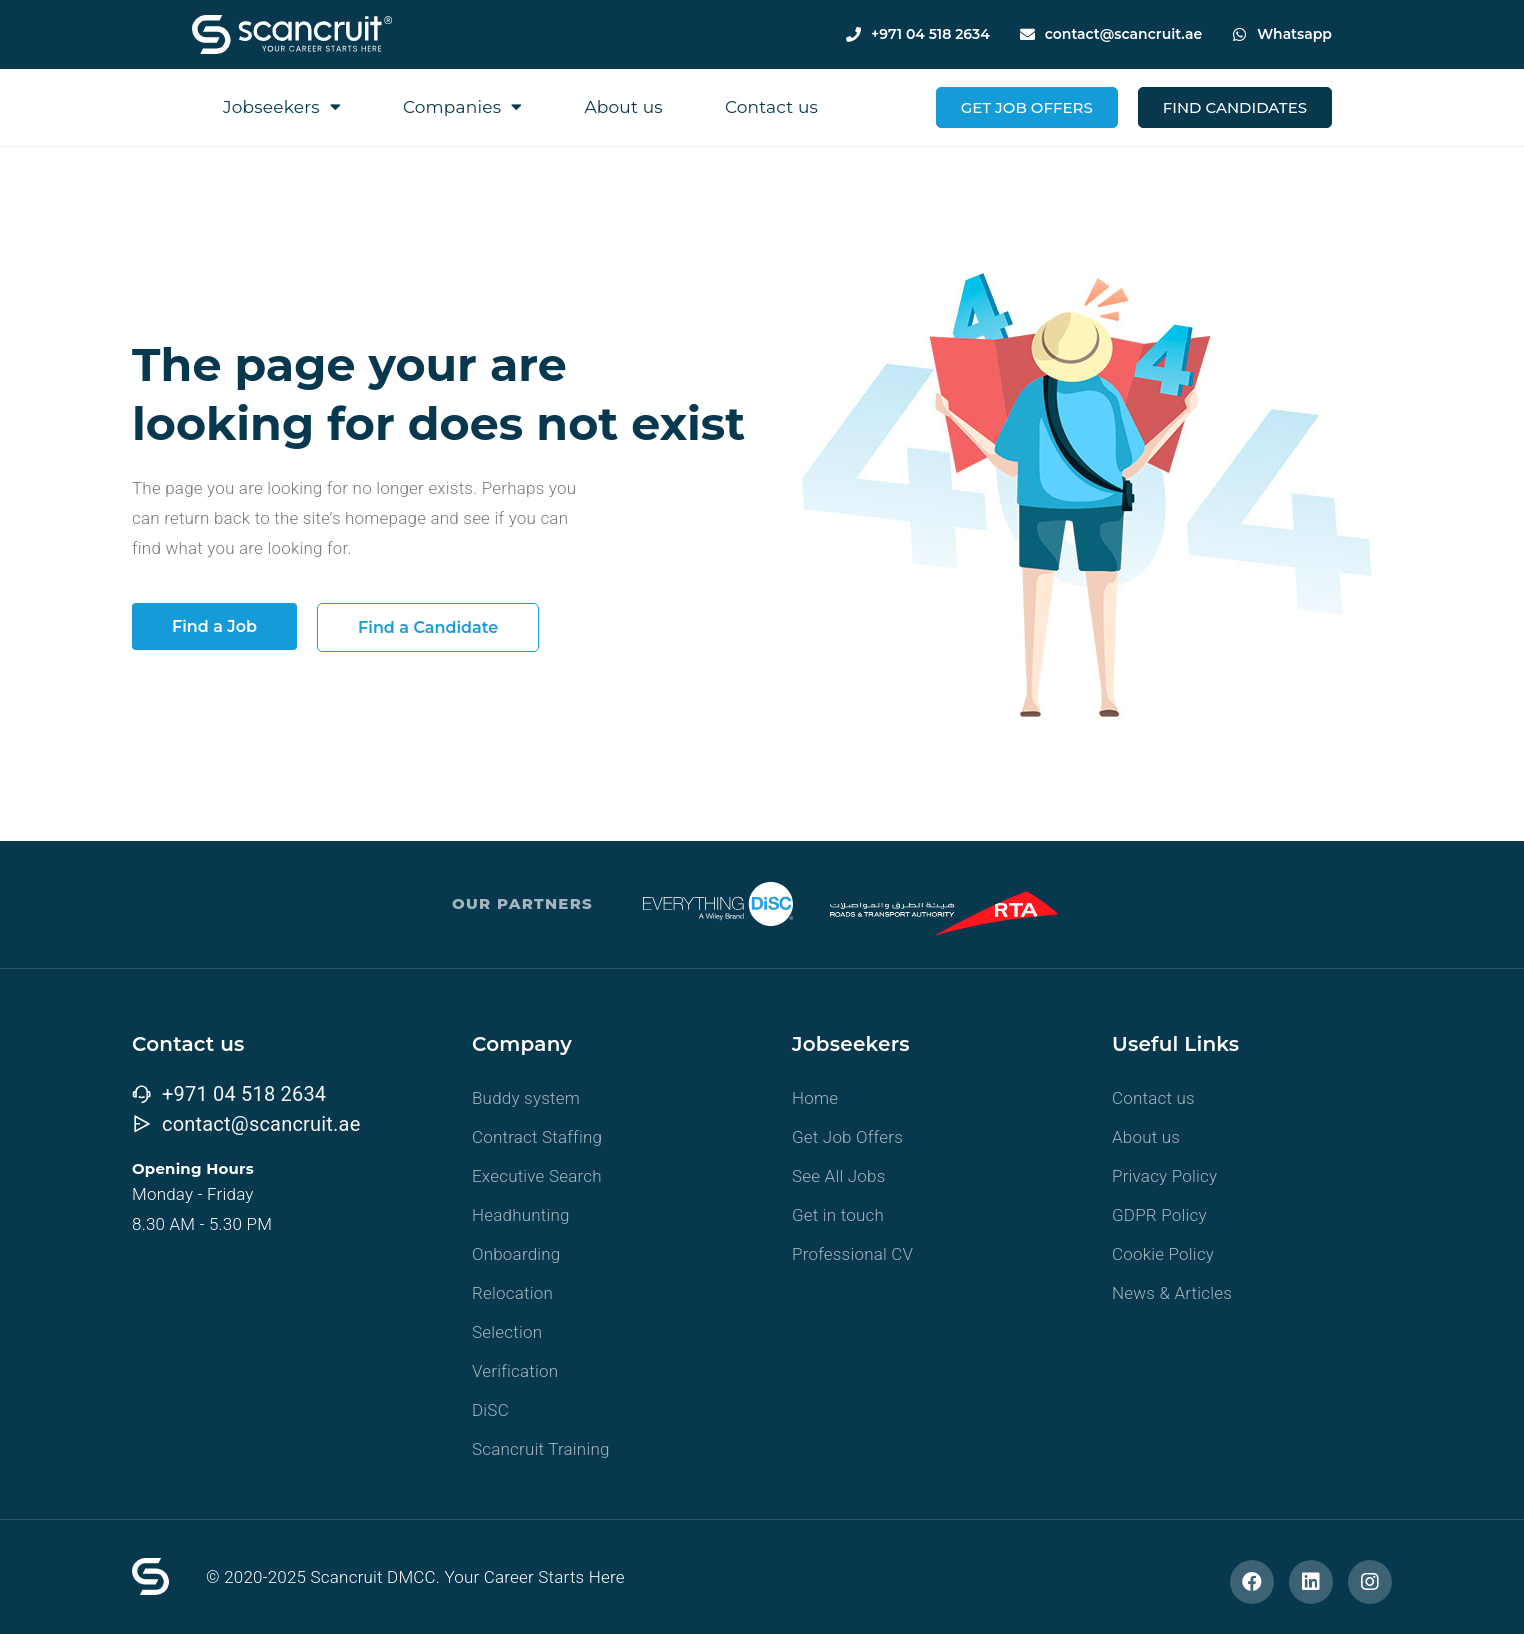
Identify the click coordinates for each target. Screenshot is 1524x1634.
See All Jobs (839, 1176)
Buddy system (526, 1098)
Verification (515, 1371)
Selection (507, 1332)
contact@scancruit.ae (1123, 34)
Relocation (512, 1293)
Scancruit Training (541, 1449)
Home (815, 1098)
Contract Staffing (537, 1137)
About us (623, 107)
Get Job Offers (847, 1137)
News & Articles (1172, 1293)
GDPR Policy (1159, 1215)
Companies (463, 106)
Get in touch (838, 1215)
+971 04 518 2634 (930, 34)
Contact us (771, 107)
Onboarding (516, 1254)
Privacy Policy (1164, 1176)
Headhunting (521, 1215)
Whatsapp (1294, 34)
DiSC (490, 1410)
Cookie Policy (1163, 1254)
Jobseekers (282, 106)
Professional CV (852, 1254)
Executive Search (537, 1176)
